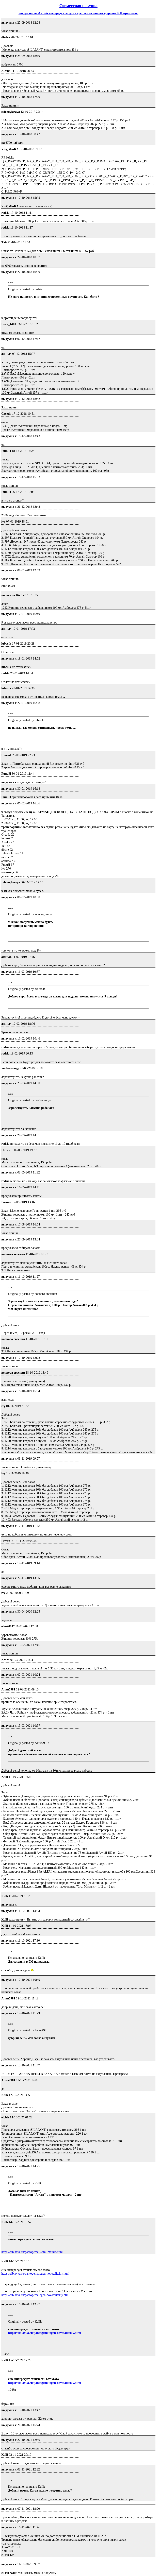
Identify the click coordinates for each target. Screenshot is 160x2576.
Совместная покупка (78, 5)
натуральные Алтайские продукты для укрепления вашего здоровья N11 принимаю (78, 13)
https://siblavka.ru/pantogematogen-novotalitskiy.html (35, 2273)
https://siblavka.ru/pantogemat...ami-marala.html (32, 2252)
